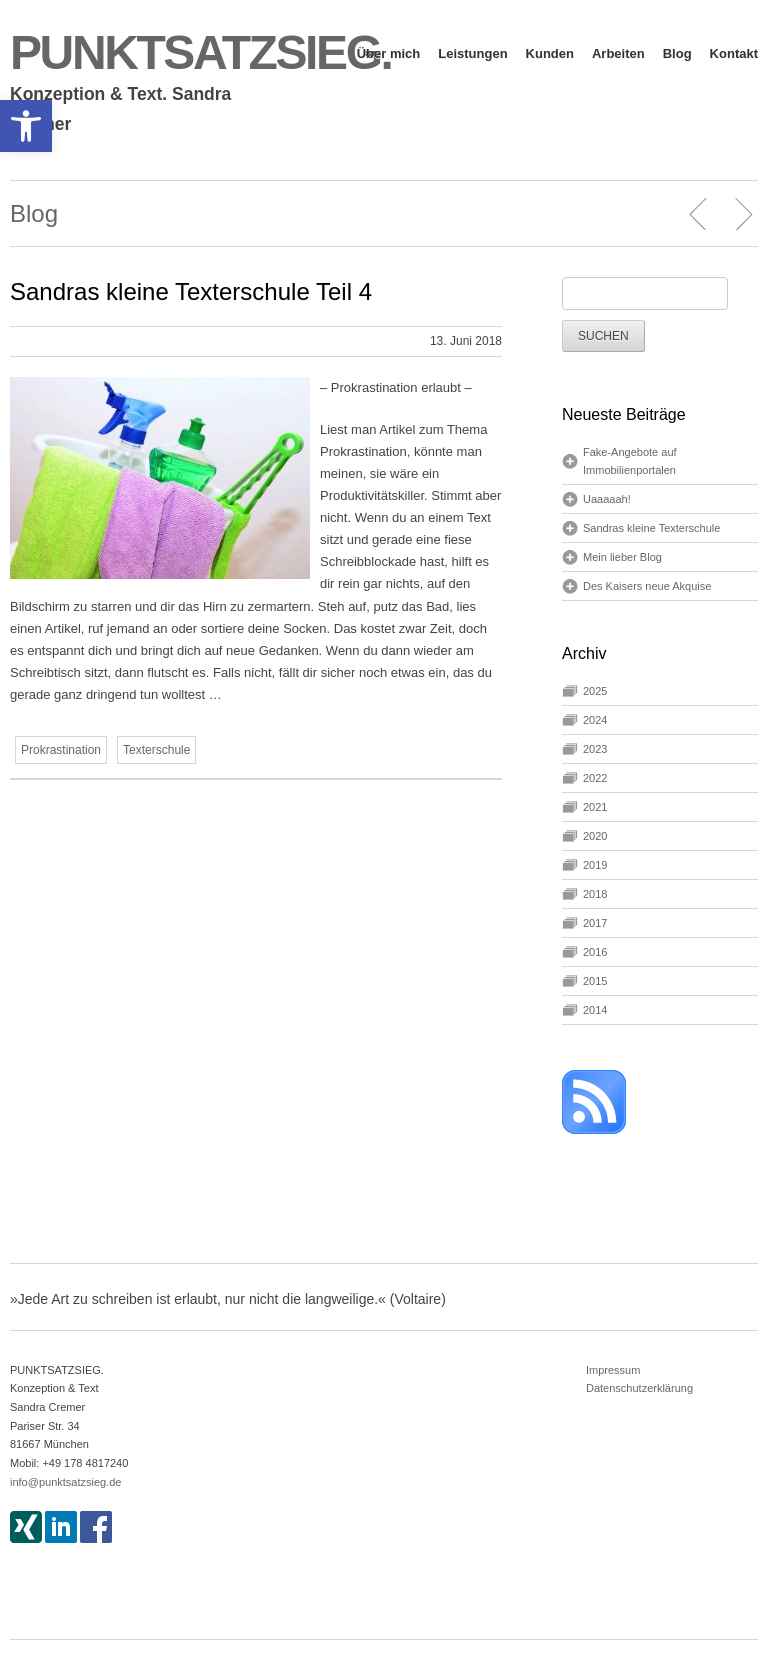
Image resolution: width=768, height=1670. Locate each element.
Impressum (613, 1370)
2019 (595, 865)
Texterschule (156, 750)
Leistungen (472, 53)
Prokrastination (61, 750)
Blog (677, 53)
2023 (595, 749)
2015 (595, 981)
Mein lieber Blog (622, 557)
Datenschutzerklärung (639, 1388)
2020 (595, 836)
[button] (26, 126)
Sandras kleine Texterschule (651, 528)
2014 (595, 1010)
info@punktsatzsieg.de (65, 1482)
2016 (595, 952)
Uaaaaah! (607, 499)
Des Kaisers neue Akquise (647, 586)
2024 (595, 720)
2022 (595, 778)
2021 (595, 807)
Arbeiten (618, 53)
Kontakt (734, 53)
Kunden (550, 53)
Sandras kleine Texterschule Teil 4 (191, 291)
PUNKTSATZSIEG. (201, 52)
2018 (595, 894)
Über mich (389, 53)
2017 (595, 923)
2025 (595, 691)
